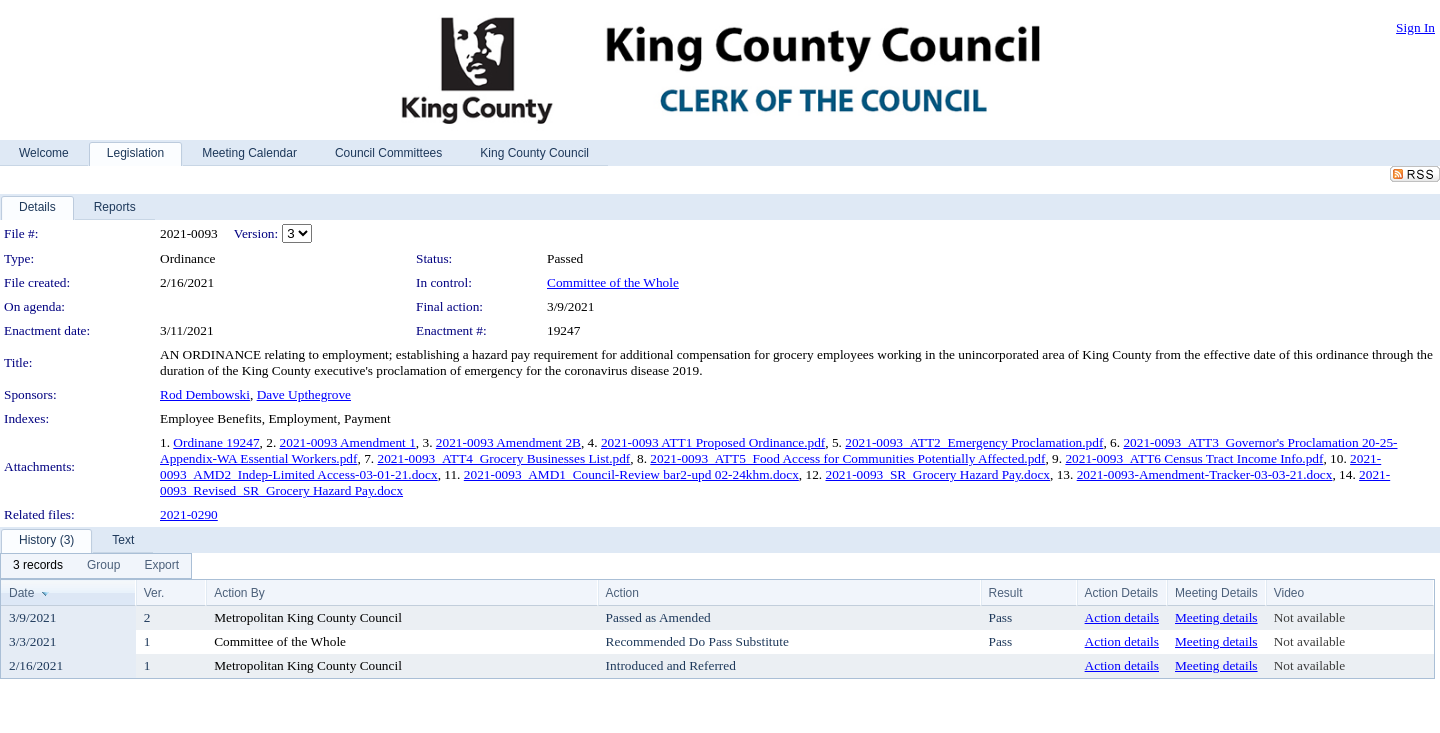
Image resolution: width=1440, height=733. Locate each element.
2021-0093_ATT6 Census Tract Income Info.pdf (1194, 458)
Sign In (1415, 27)
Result (1006, 593)
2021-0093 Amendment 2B (508, 442)
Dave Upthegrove (304, 394)
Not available (1309, 617)
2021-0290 (189, 514)
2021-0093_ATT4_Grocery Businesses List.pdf (503, 458)
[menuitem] (38, 566)
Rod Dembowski (205, 394)
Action (622, 593)
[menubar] (96, 566)
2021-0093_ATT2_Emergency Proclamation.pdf (974, 442)
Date (21, 593)
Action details (1122, 617)
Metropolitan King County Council (308, 617)
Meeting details (1216, 617)
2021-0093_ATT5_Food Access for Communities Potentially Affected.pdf (847, 458)
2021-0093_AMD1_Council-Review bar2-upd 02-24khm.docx (631, 474)
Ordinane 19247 (216, 442)
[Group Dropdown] (103, 566)
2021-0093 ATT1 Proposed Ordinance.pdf (713, 442)
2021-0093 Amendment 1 (348, 442)
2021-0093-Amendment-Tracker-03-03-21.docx (1205, 474)
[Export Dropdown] (161, 566)
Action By (239, 593)
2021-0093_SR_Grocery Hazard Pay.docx (937, 474)
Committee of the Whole (613, 282)
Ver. (154, 593)
